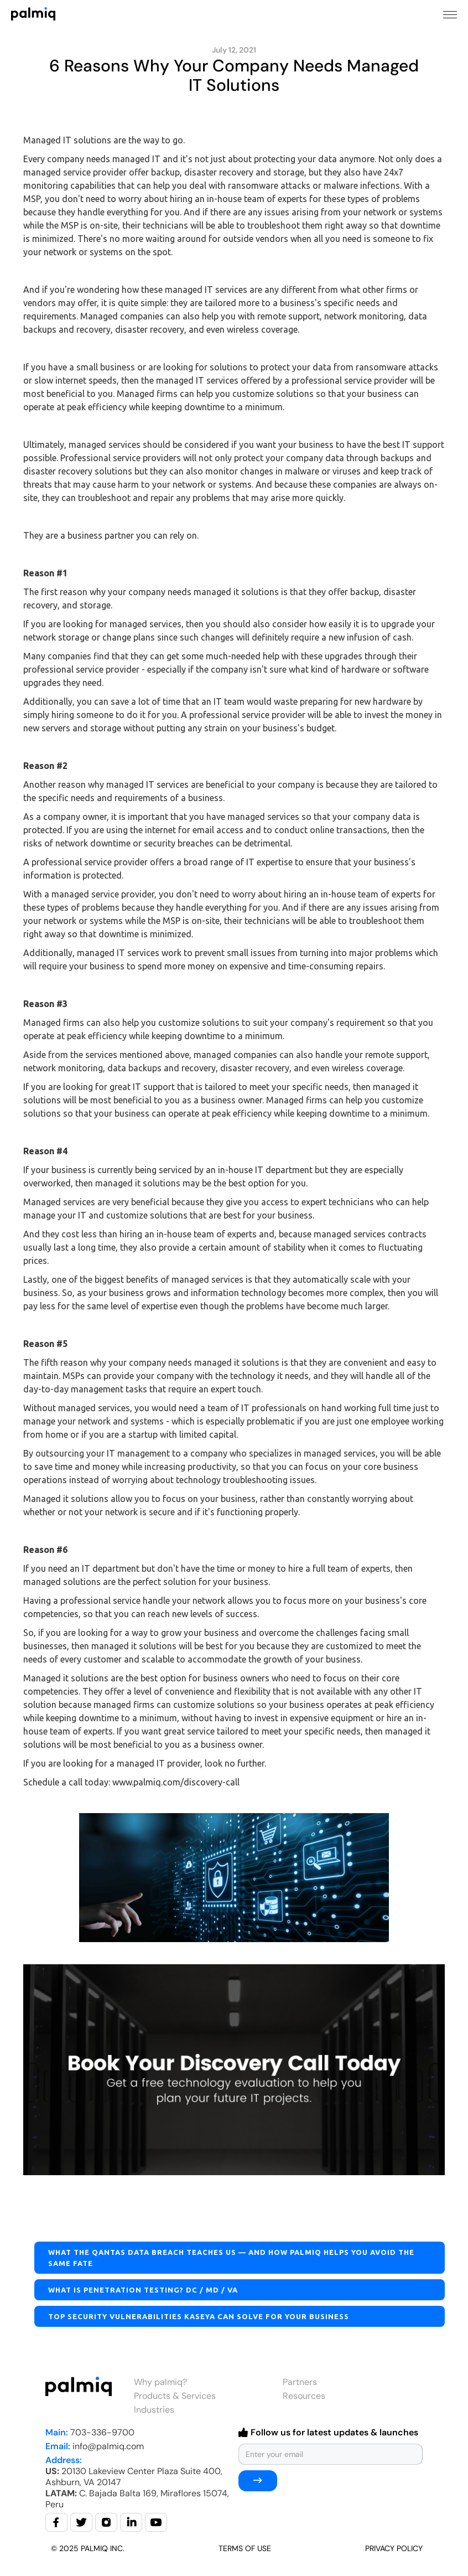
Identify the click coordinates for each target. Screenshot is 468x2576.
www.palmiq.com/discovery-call (176, 1782)
